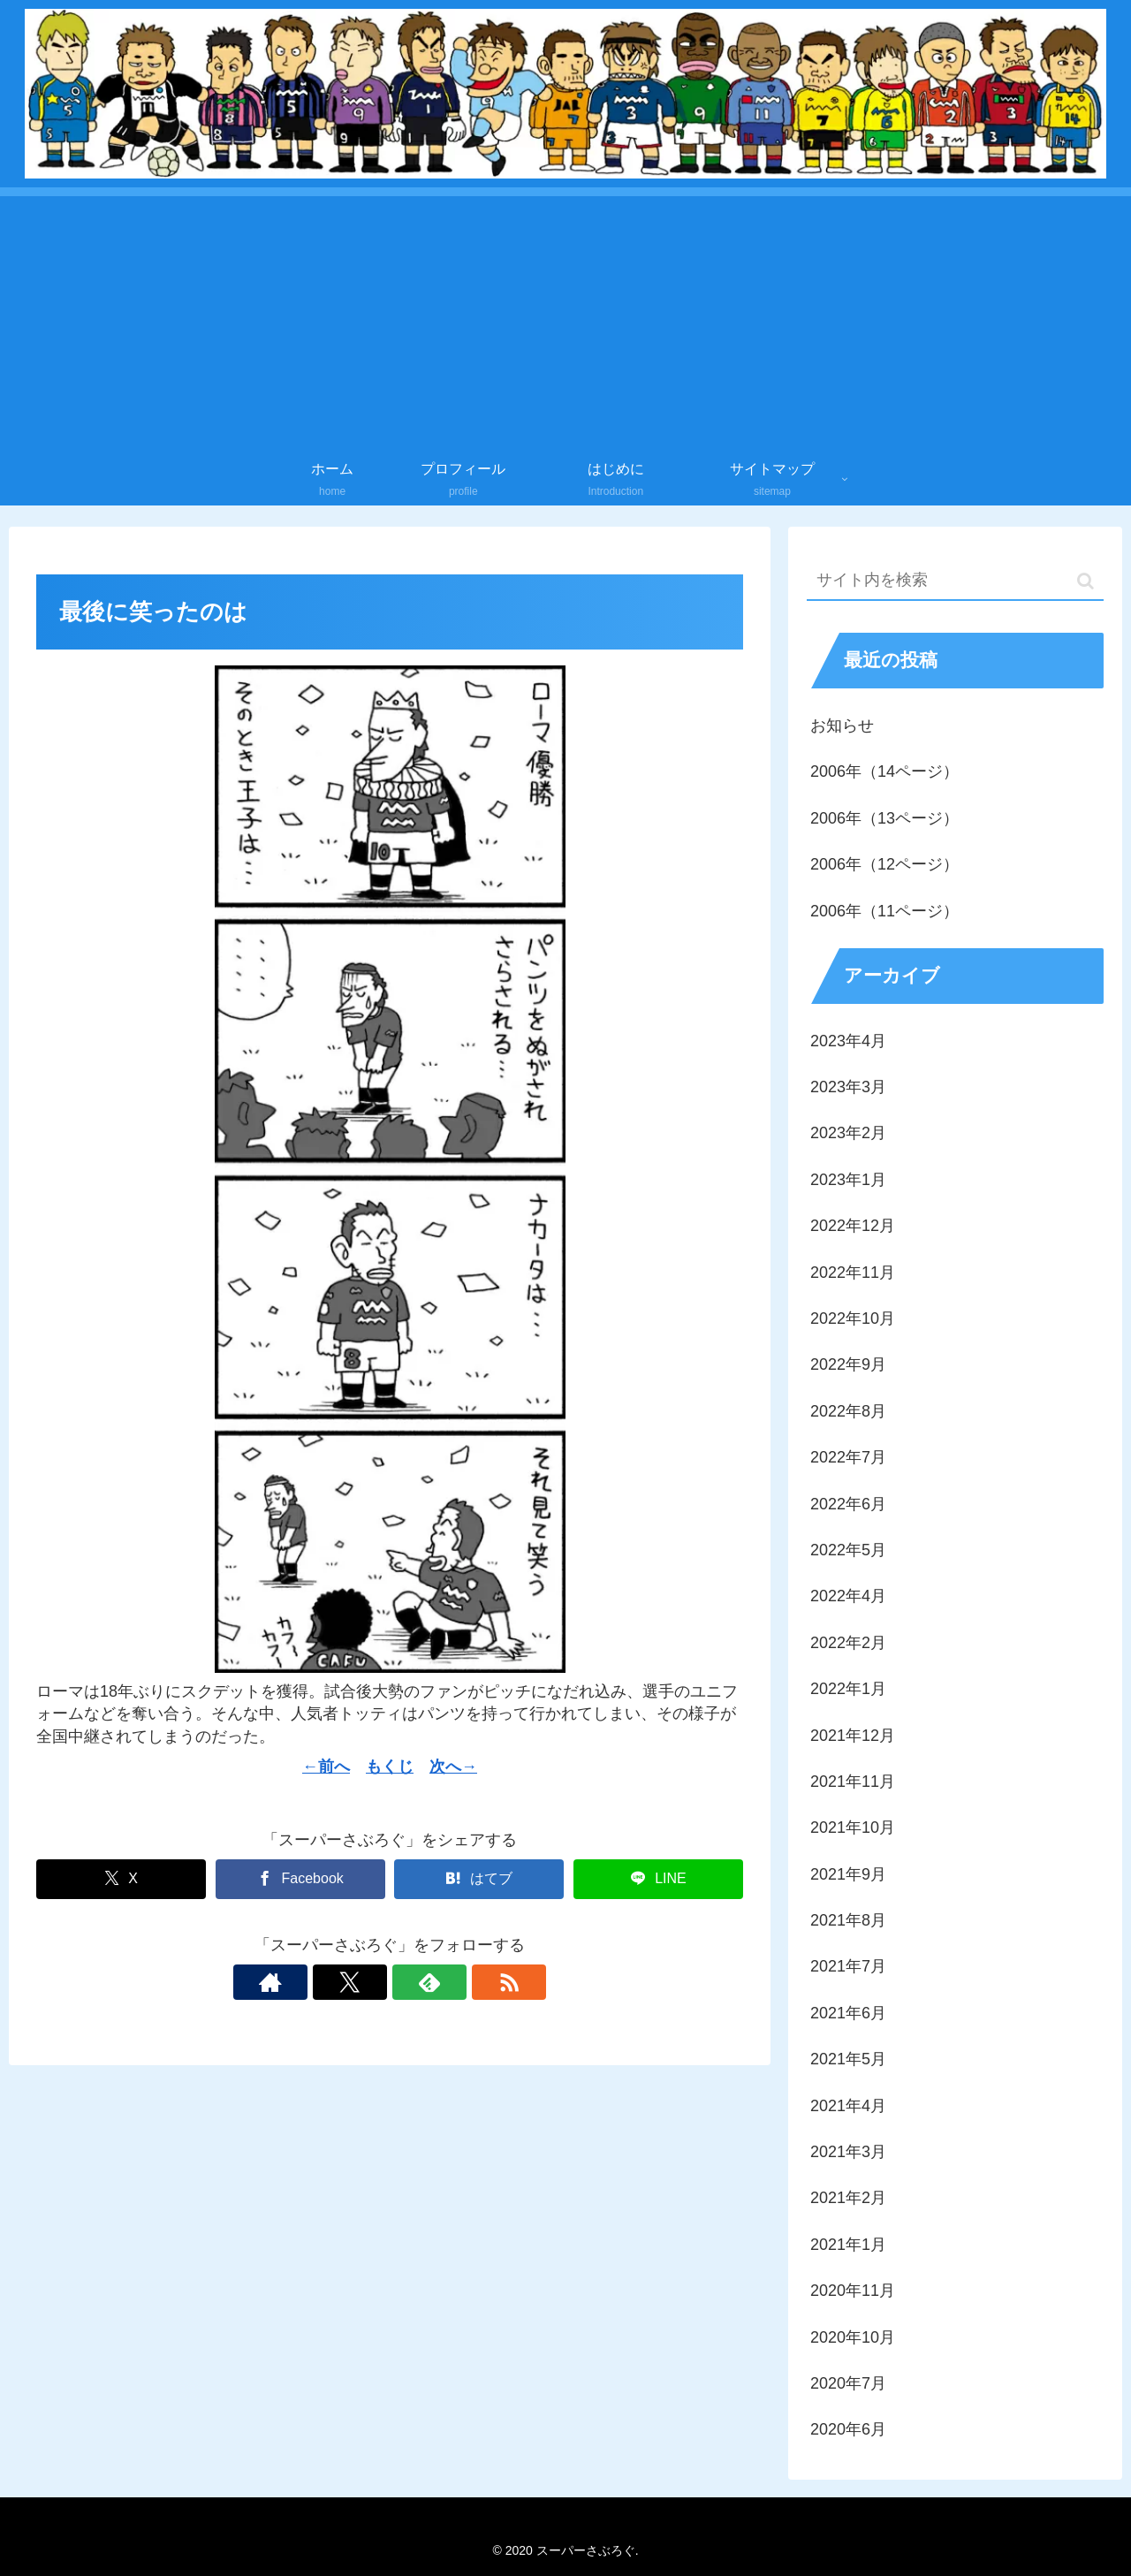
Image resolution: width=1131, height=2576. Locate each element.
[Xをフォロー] (369, 1982)
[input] (955, 581)
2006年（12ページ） (884, 864)
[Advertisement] (565, 320)
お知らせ (842, 725)
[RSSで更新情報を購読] (450, 1982)
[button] (1085, 581)
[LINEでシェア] (658, 1879)
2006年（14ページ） (884, 771)
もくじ (390, 1766)
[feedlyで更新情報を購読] (410, 1982)
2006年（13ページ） (884, 818)
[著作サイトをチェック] (328, 1982)
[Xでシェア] (121, 1879)
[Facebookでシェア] (300, 1879)
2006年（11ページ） (884, 911)
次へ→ (453, 1766)
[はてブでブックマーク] (479, 1879)
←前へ (326, 1766)
